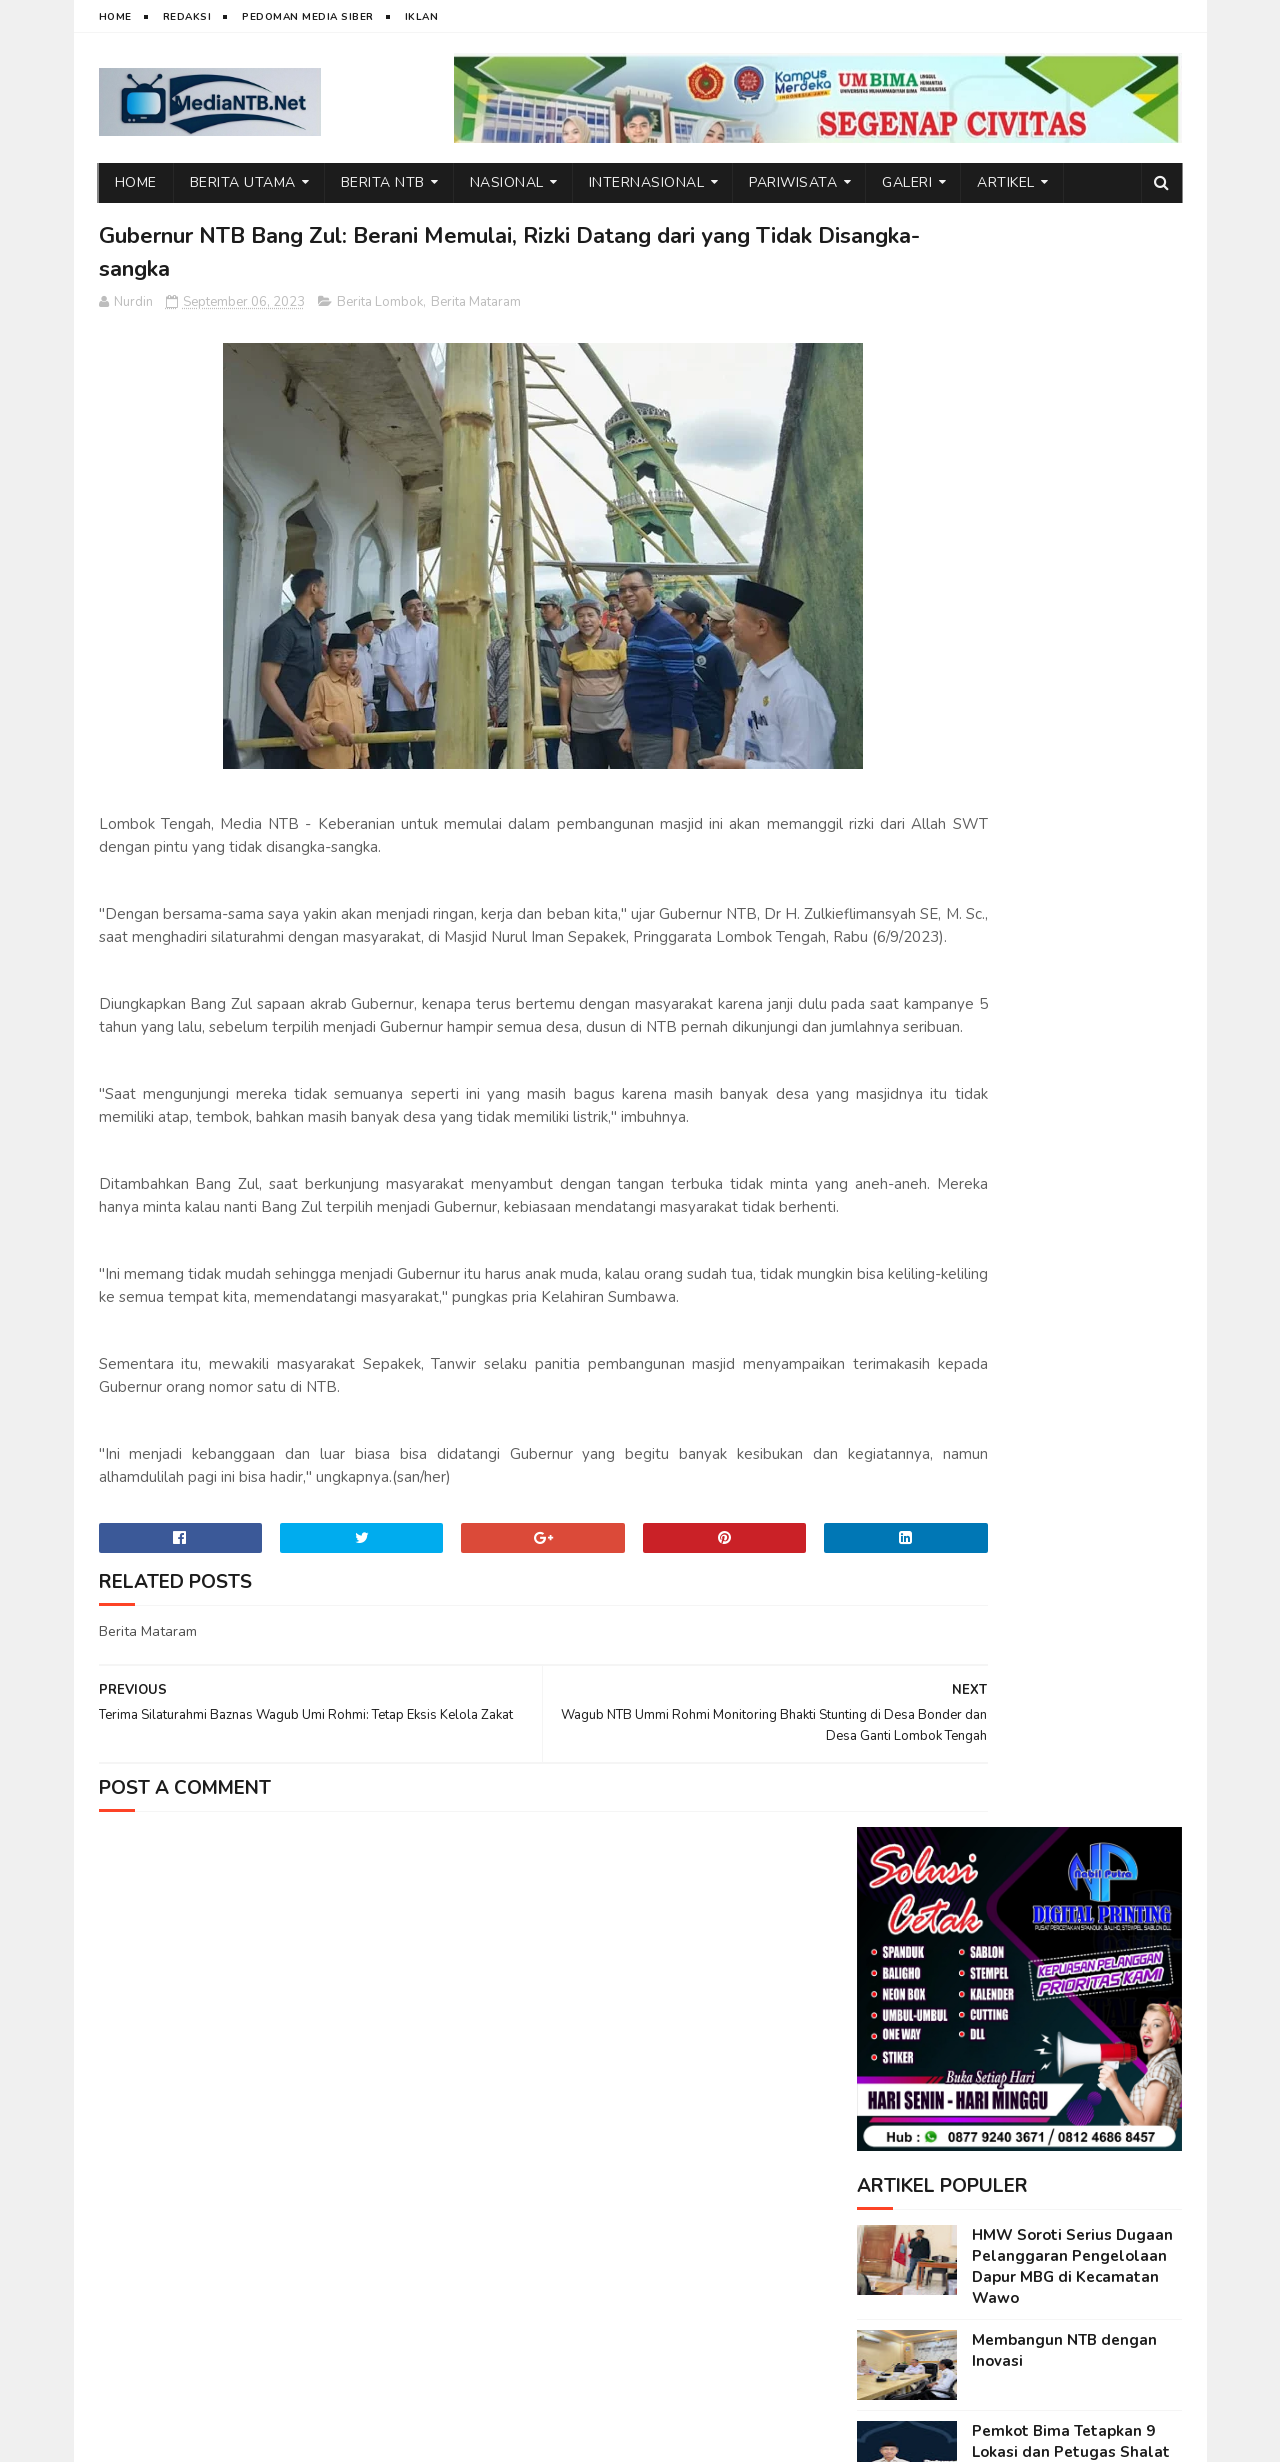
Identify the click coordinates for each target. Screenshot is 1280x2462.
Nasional (507, 182)
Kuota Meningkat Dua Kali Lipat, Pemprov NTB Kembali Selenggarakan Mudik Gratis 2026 (1076, 1455)
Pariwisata (793, 182)
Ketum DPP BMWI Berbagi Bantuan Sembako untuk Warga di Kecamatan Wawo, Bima (1068, 1560)
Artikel (1006, 182)
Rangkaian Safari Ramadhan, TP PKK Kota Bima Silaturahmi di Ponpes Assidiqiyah (1074, 1154)
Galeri (907, 182)
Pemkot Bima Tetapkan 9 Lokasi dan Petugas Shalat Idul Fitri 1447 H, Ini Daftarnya (1071, 853)
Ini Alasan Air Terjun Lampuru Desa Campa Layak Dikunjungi (1075, 1354)
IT (213, 2437)
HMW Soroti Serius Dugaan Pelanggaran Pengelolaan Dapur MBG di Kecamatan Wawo (1072, 657)
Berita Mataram (476, 308)
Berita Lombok (380, 308)
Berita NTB (383, 182)
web (181, 2437)
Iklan (422, 17)
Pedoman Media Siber (308, 17)
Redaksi (187, 17)
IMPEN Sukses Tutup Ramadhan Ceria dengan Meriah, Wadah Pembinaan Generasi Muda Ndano (1070, 1049)
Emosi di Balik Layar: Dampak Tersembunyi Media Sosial (1075, 948)
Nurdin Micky (347, 2437)
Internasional (647, 182)
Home (115, 17)
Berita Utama (243, 182)
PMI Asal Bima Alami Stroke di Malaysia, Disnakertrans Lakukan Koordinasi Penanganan (1075, 1259)
